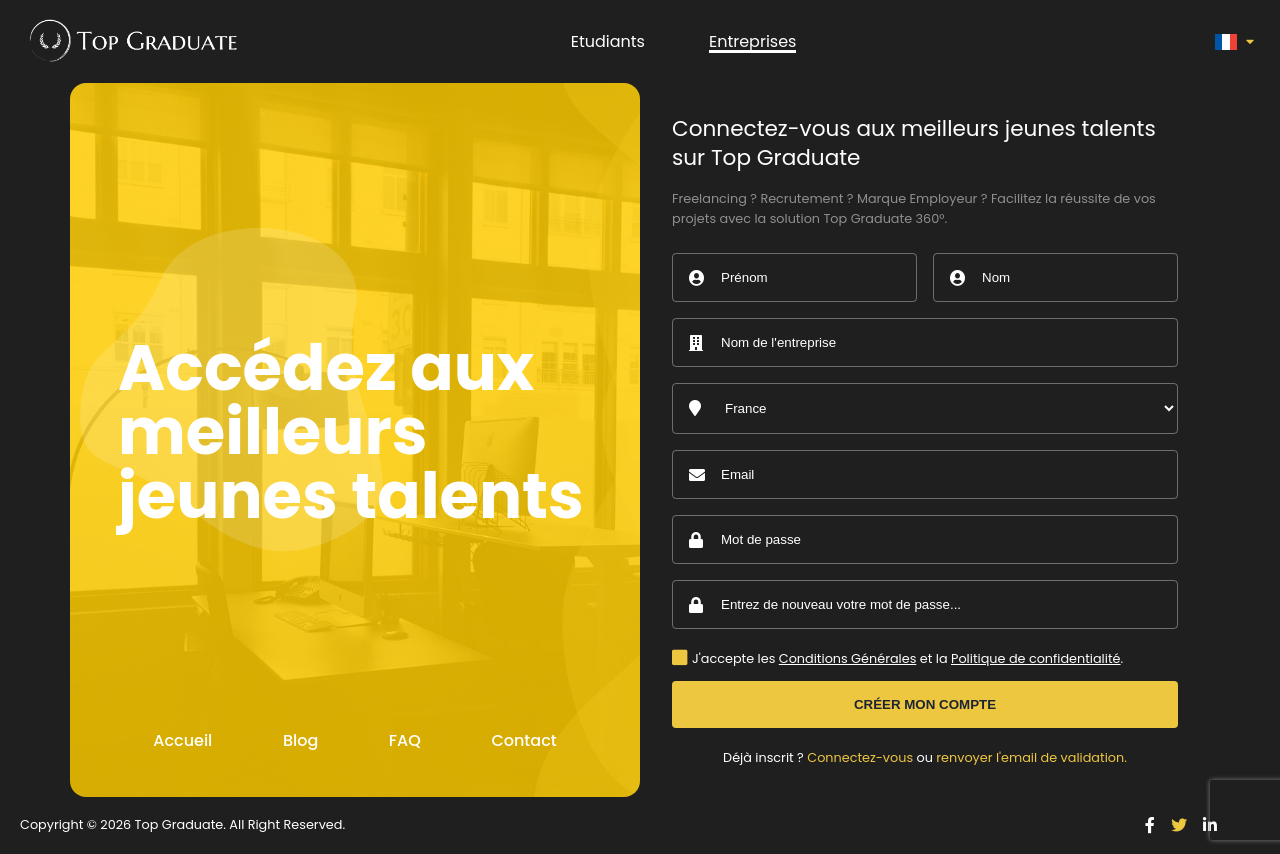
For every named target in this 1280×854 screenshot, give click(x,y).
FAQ (405, 740)
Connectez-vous (860, 757)
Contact (523, 740)
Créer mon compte (925, 704)
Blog (300, 740)
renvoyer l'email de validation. (1031, 757)
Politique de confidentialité (1036, 658)
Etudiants (608, 41)
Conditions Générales (848, 658)
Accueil (182, 740)
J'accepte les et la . (907, 659)
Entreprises (753, 41)
